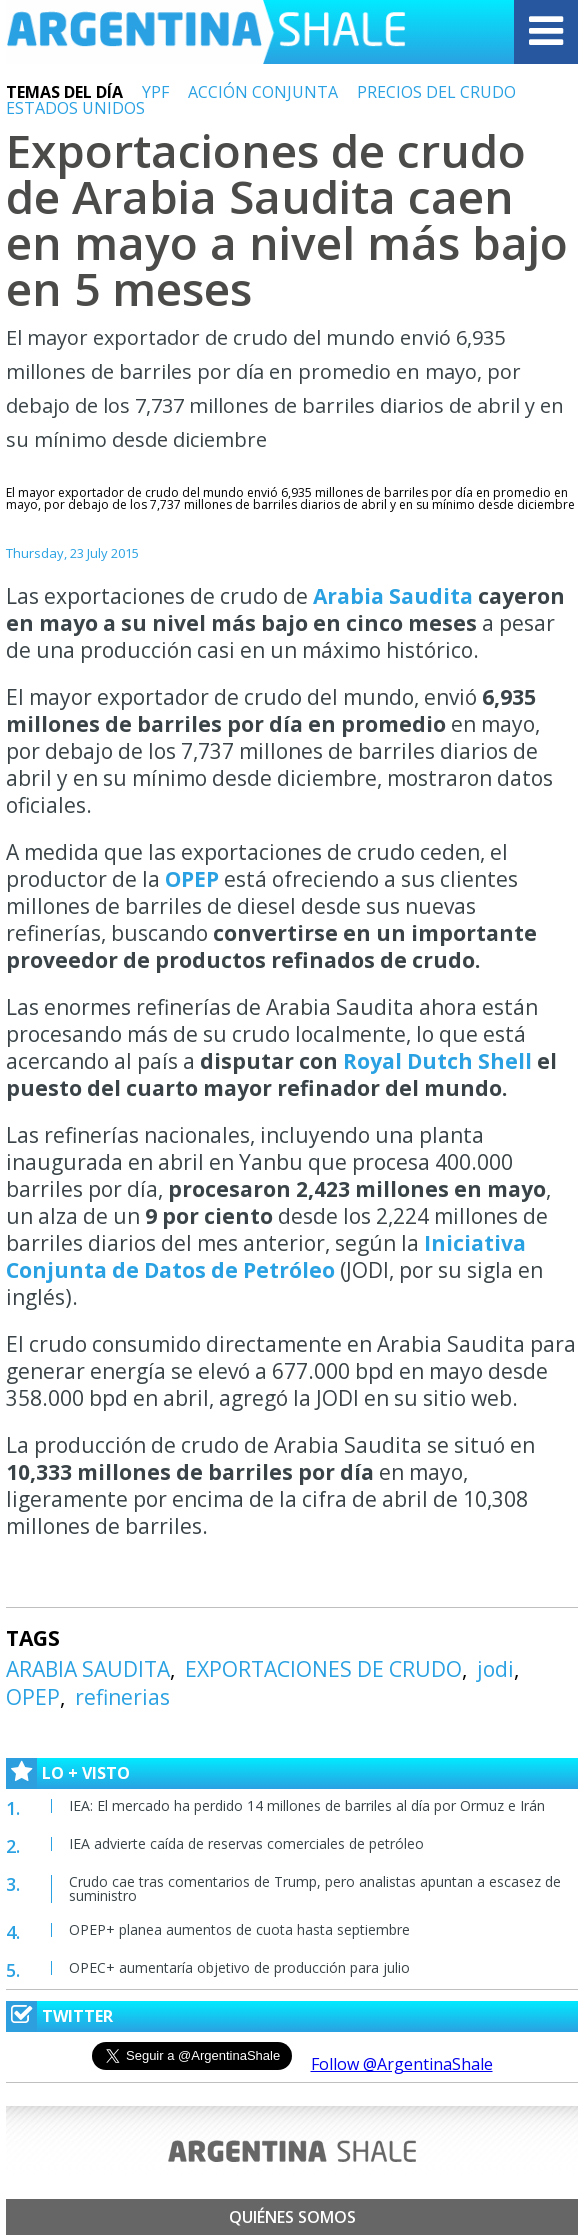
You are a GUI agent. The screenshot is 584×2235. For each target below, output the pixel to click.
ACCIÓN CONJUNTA (263, 92)
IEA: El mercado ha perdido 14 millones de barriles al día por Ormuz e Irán (307, 1805)
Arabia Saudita (395, 596)
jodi (495, 1669)
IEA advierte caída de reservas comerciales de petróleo (246, 1843)
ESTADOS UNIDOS (75, 108)
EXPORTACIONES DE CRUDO (323, 1669)
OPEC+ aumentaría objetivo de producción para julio (239, 1967)
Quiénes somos (292, 2217)
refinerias (122, 1697)
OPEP (194, 879)
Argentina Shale (206, 32)
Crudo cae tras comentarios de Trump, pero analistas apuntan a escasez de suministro (315, 1888)
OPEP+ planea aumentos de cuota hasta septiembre (239, 1929)
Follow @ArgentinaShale (402, 2064)
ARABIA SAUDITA (88, 1669)
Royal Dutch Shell (440, 1061)
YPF (155, 92)
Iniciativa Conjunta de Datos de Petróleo (266, 1256)
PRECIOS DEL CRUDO (436, 92)
